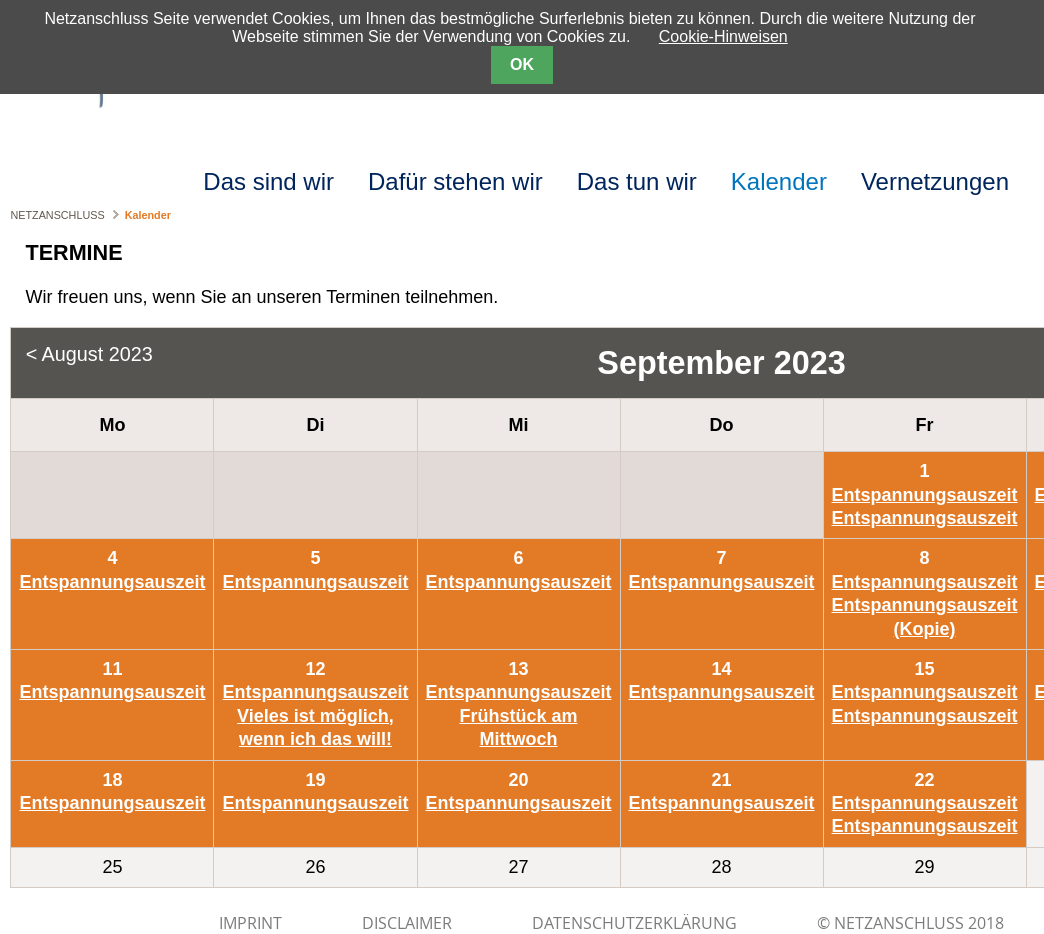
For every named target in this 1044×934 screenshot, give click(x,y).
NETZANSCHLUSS (57, 215)
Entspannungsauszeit (925, 495)
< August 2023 (89, 354)
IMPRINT (250, 923)
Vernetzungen (935, 181)
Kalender (779, 181)
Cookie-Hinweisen (723, 36)
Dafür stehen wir (455, 181)
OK (522, 64)
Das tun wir (637, 181)
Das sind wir (268, 181)
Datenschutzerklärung (634, 923)
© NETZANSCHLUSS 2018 (910, 923)
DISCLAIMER (407, 923)
